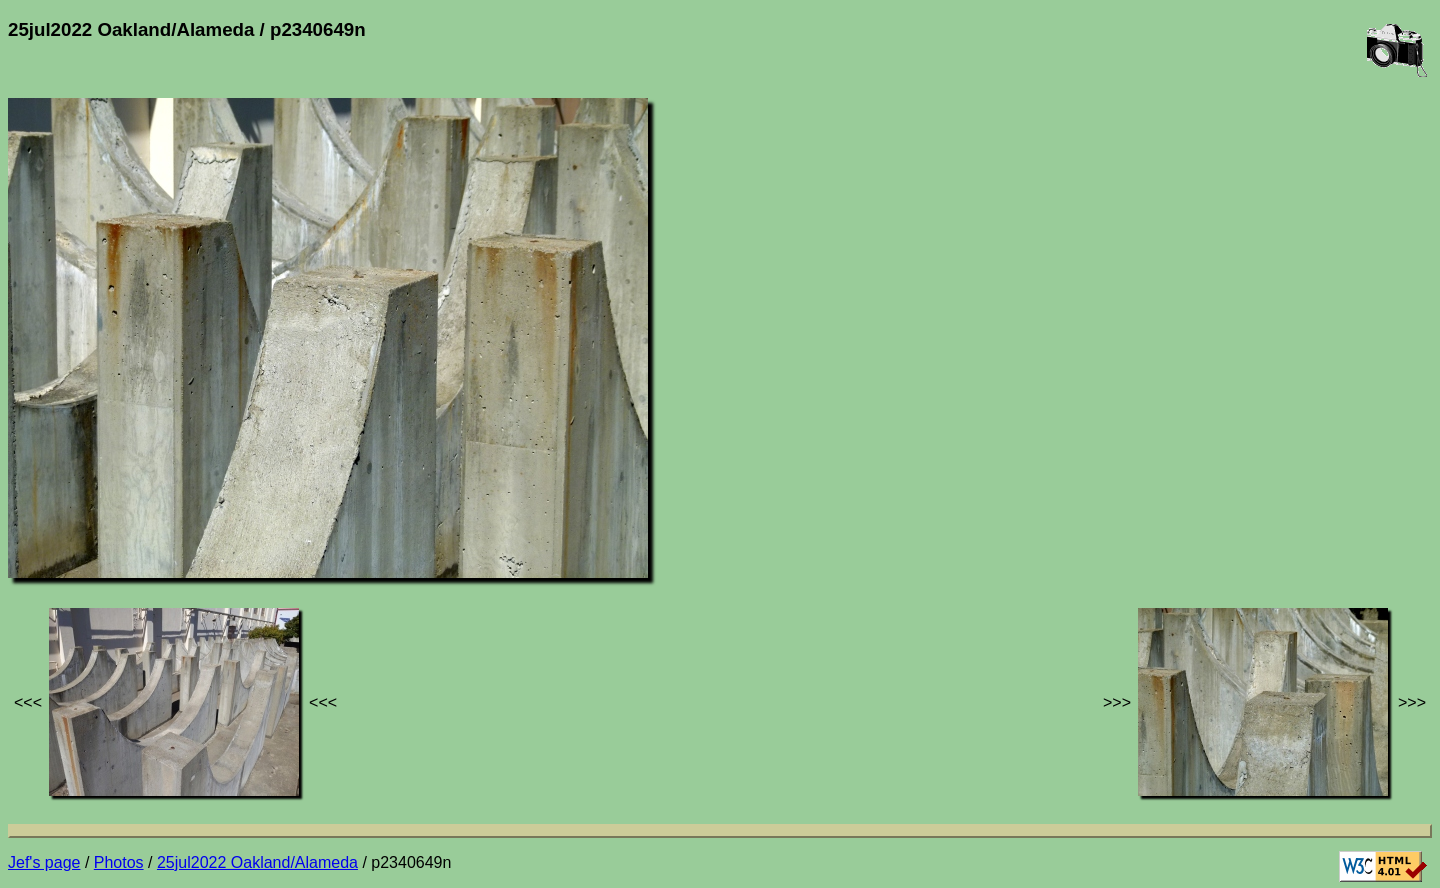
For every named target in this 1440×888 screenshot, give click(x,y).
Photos (119, 862)
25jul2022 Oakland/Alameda (257, 862)
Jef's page (44, 862)
